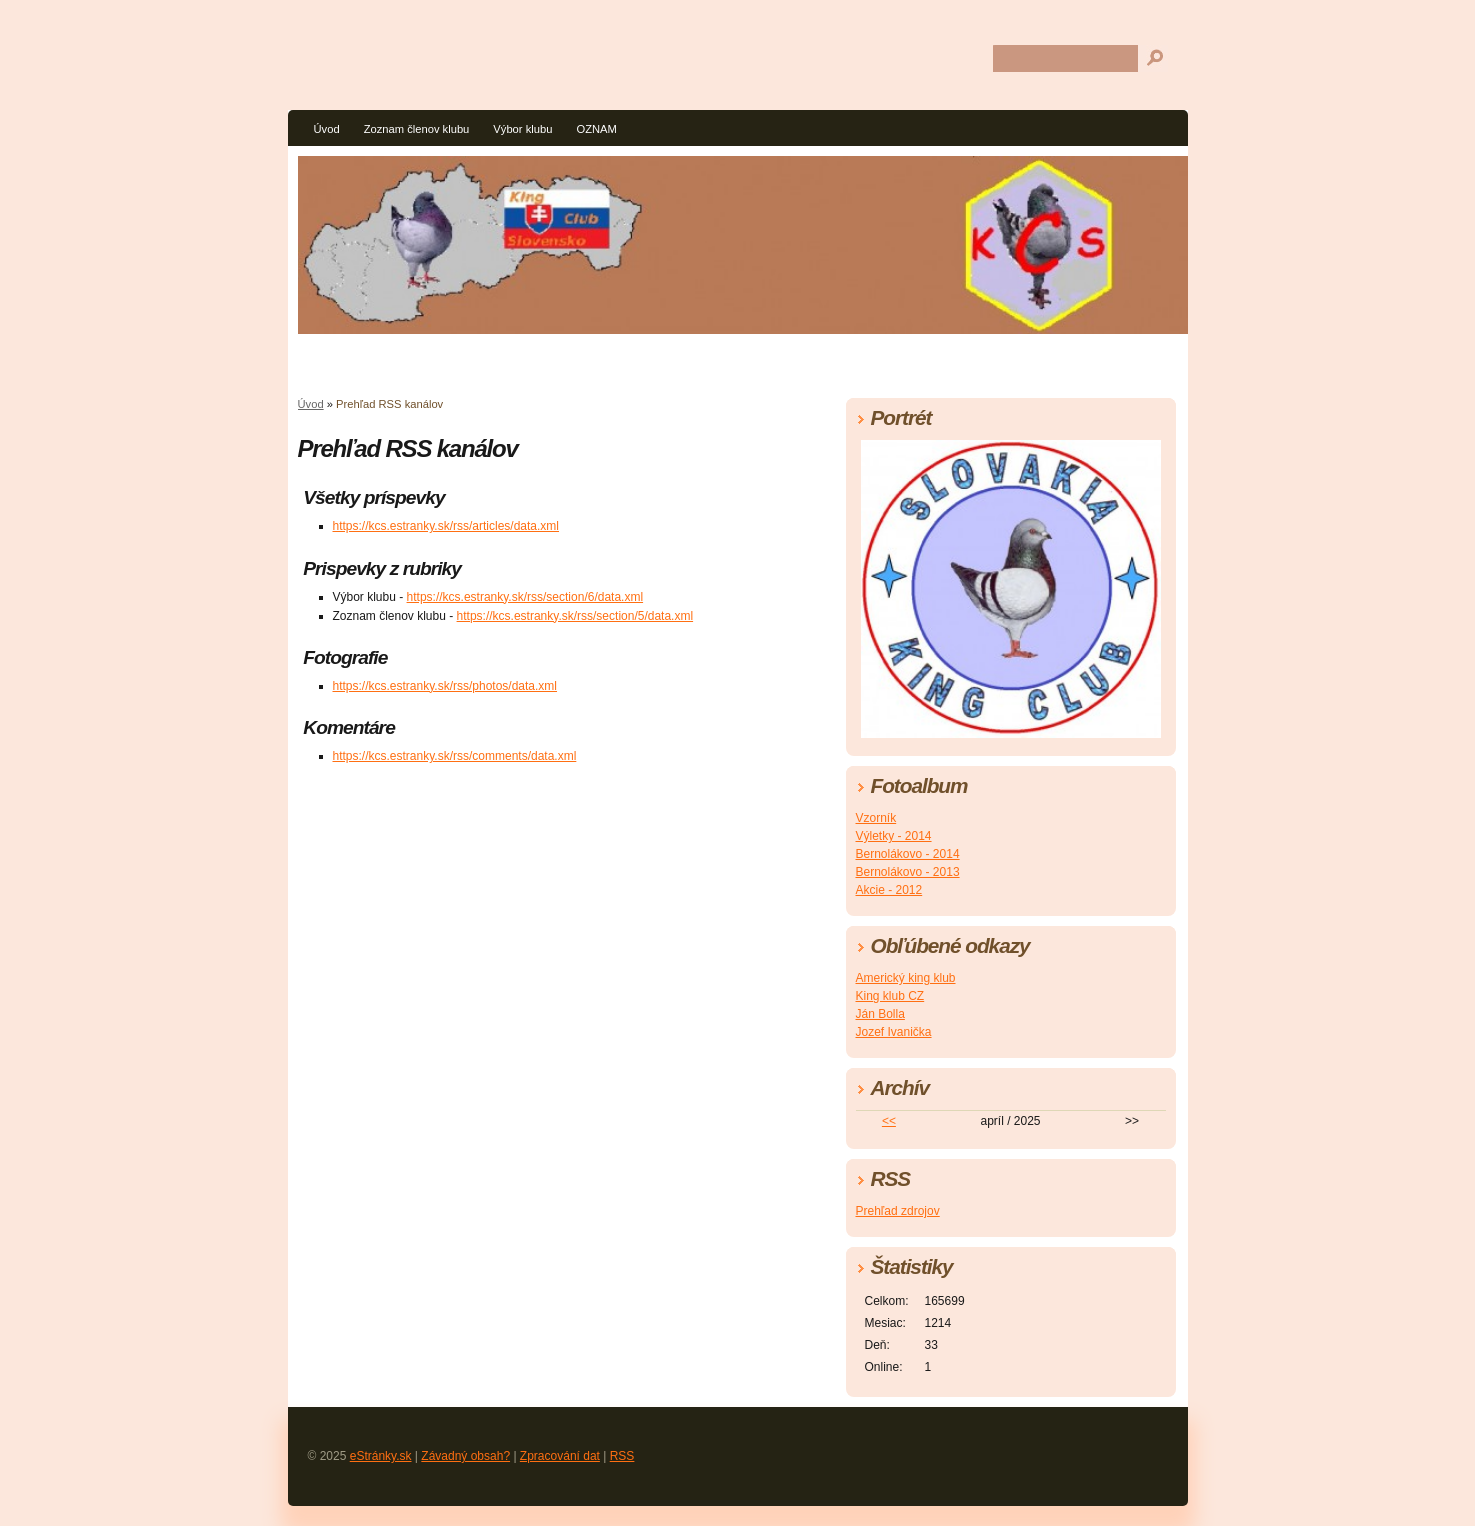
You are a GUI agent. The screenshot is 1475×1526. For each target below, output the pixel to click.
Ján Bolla (880, 1014)
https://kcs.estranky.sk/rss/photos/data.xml (445, 686)
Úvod (327, 129)
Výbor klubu (522, 129)
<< (889, 1121)
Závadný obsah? (465, 1456)
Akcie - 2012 (889, 890)
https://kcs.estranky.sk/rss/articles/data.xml (446, 526)
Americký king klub (906, 978)
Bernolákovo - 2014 (908, 854)
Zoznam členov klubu (417, 129)
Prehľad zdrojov (898, 1211)
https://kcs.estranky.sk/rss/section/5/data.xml (575, 616)
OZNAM (596, 129)
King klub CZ (890, 996)
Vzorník (876, 818)
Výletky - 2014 (894, 836)
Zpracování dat (560, 1456)
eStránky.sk (381, 1456)
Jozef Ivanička (894, 1032)
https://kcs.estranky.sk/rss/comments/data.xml (455, 756)
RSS (622, 1456)
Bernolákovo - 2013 (908, 872)
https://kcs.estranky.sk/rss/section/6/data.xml (525, 597)
